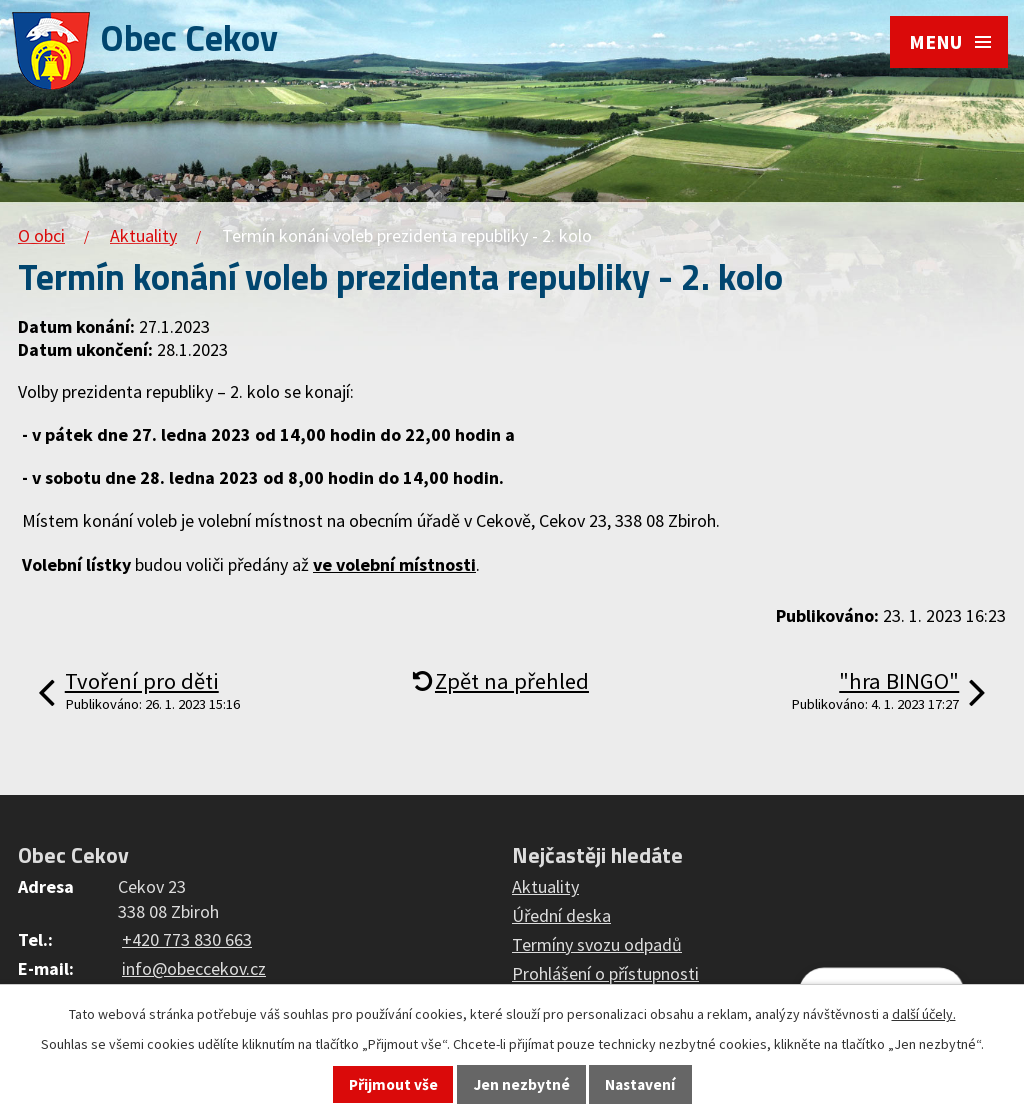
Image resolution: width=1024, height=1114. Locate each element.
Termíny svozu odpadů (597, 944)
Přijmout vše (393, 1084)
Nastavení (640, 1084)
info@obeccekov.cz (194, 968)
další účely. (924, 1014)
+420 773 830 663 (187, 939)
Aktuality (143, 235)
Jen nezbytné (522, 1084)
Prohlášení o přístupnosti (605, 973)
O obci (41, 235)
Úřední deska (561, 915)
